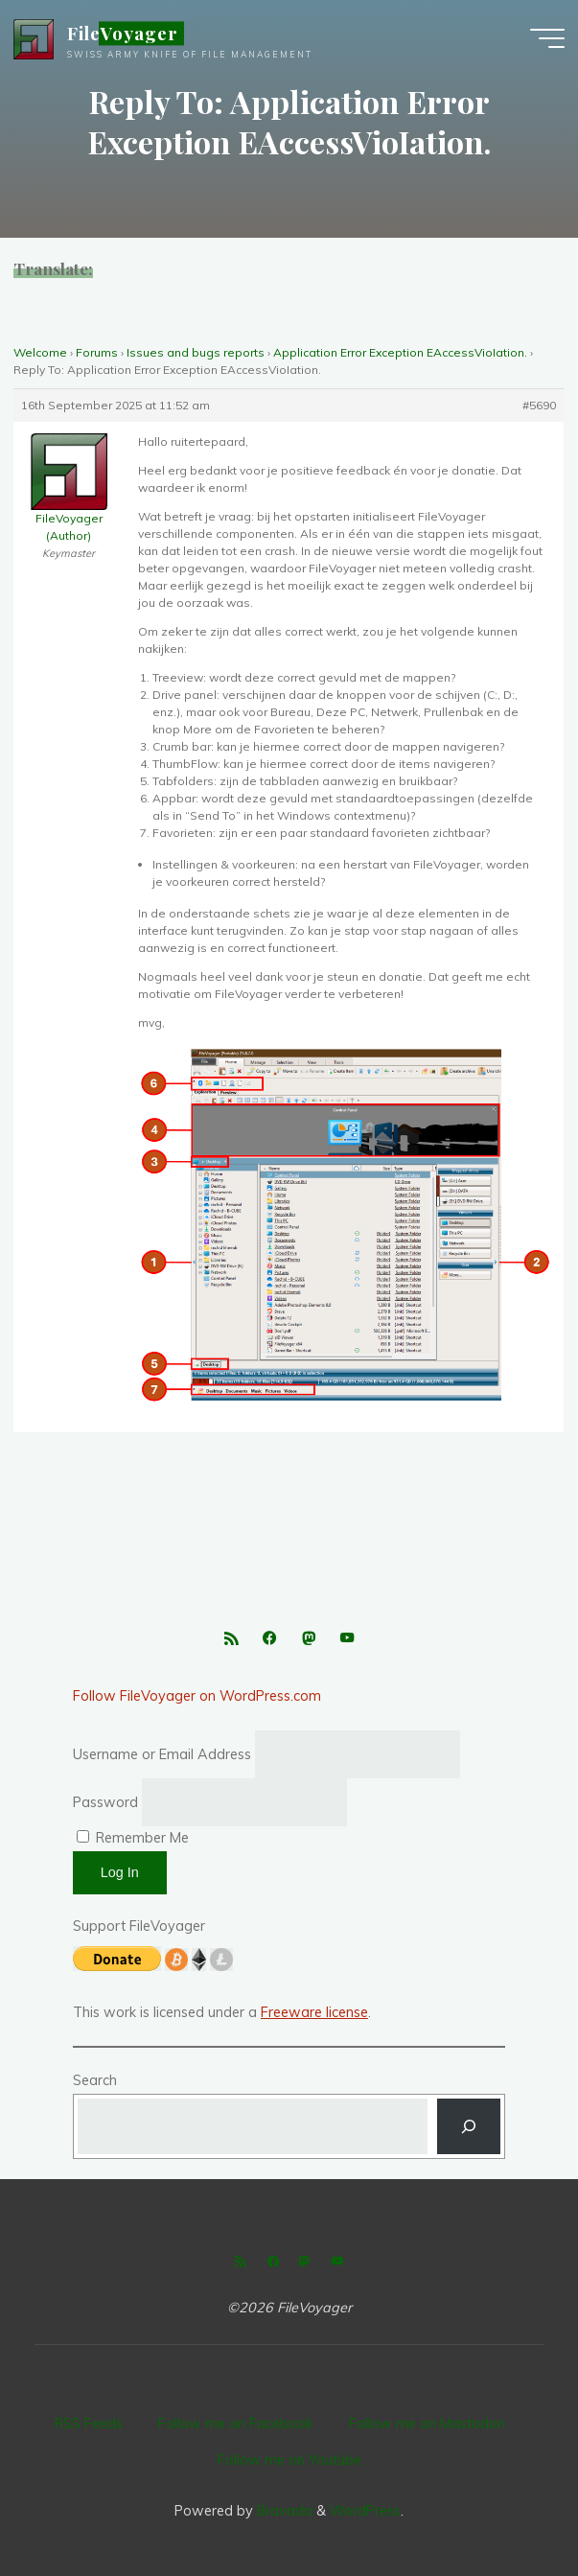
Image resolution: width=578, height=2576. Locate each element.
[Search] (468, 2126)
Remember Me (133, 1837)
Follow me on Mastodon (427, 2423)
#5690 (540, 405)
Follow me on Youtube (289, 2460)
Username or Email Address (162, 1754)
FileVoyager (122, 33)
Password (105, 1802)
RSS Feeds (89, 2423)
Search (95, 2080)
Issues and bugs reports (196, 352)
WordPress (365, 2510)
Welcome (40, 352)
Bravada (282, 2510)
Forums (97, 352)
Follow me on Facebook (235, 2423)
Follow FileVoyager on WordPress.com (197, 1696)
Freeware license (314, 2012)
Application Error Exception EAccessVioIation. (400, 352)
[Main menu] (547, 38)
